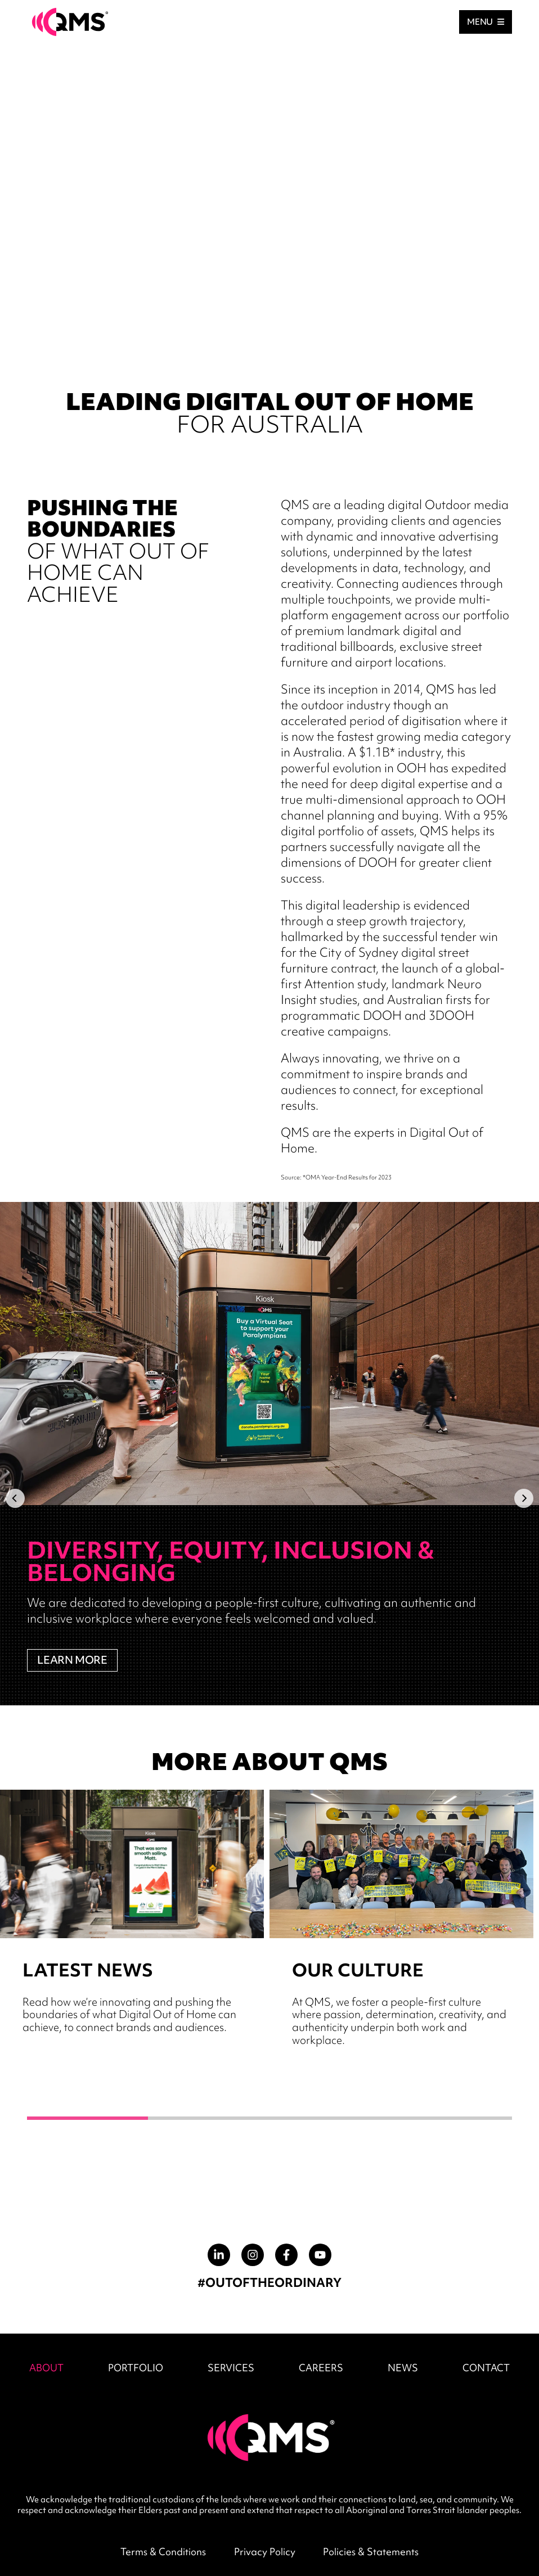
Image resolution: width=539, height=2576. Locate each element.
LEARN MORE (72, 1660)
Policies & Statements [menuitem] (371, 2552)
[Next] (523, 1498)
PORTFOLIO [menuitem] (135, 2368)
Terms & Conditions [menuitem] (163, 2552)
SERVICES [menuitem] (231, 2368)
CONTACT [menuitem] (486, 2368)
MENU (485, 22)
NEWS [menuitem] (403, 2368)
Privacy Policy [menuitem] (264, 2552)
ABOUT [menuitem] (46, 2368)
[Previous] (15, 1498)
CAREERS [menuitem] (321, 2368)
